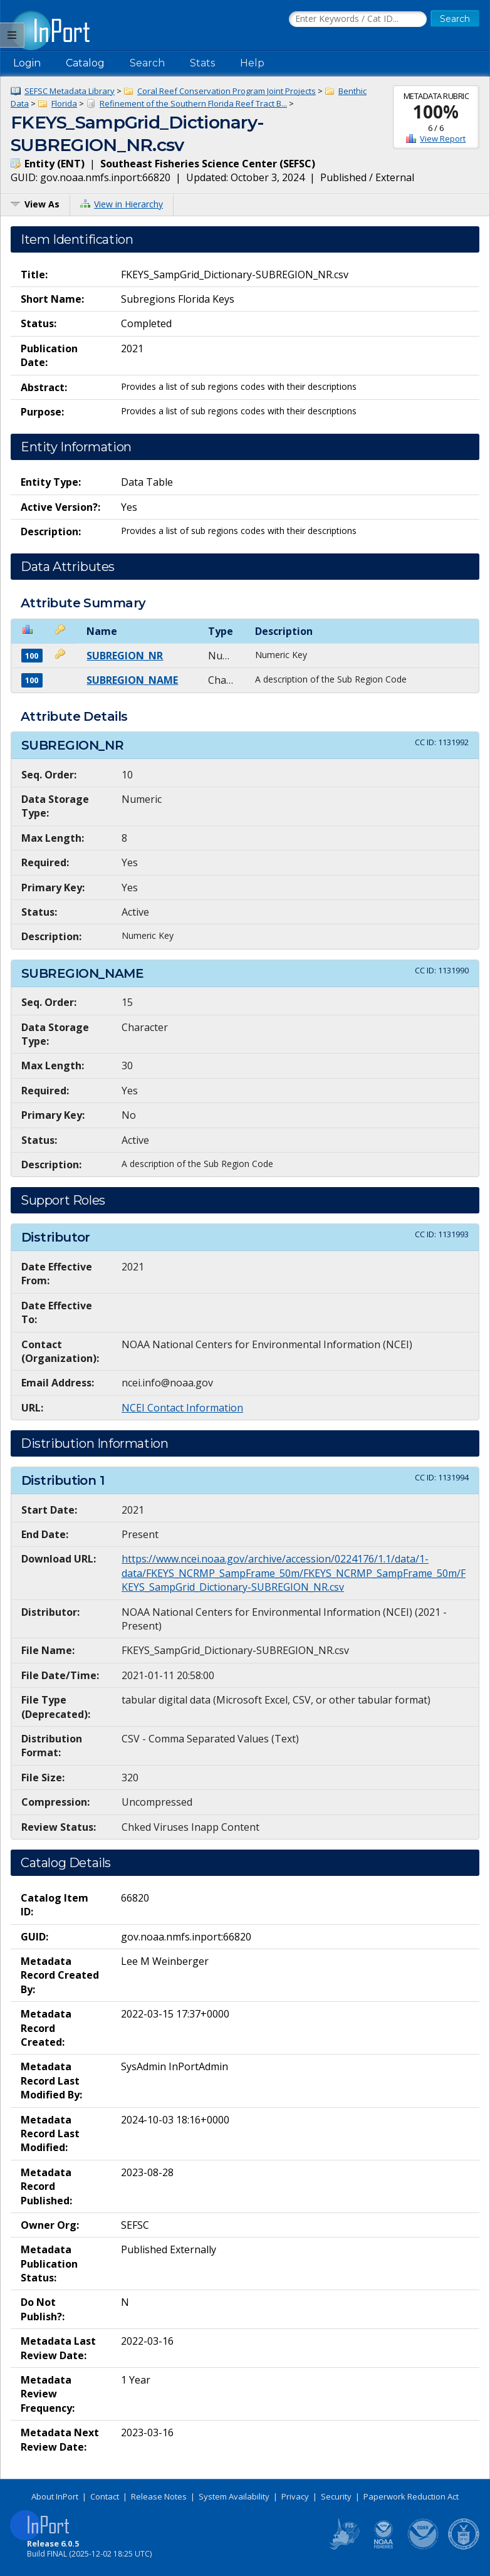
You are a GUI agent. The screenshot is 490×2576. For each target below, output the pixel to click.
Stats (202, 63)
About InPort (54, 2496)
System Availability (234, 2496)
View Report (443, 138)
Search (147, 63)
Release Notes (159, 2496)
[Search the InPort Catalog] (358, 19)
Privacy (295, 2496)
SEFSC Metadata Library (69, 91)
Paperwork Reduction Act (411, 2496)
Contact (104, 2496)
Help (252, 63)
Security (336, 2496)
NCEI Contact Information (182, 1408)
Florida (64, 103)
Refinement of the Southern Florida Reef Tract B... (193, 103)
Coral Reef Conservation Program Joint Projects (226, 91)
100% (436, 111)
